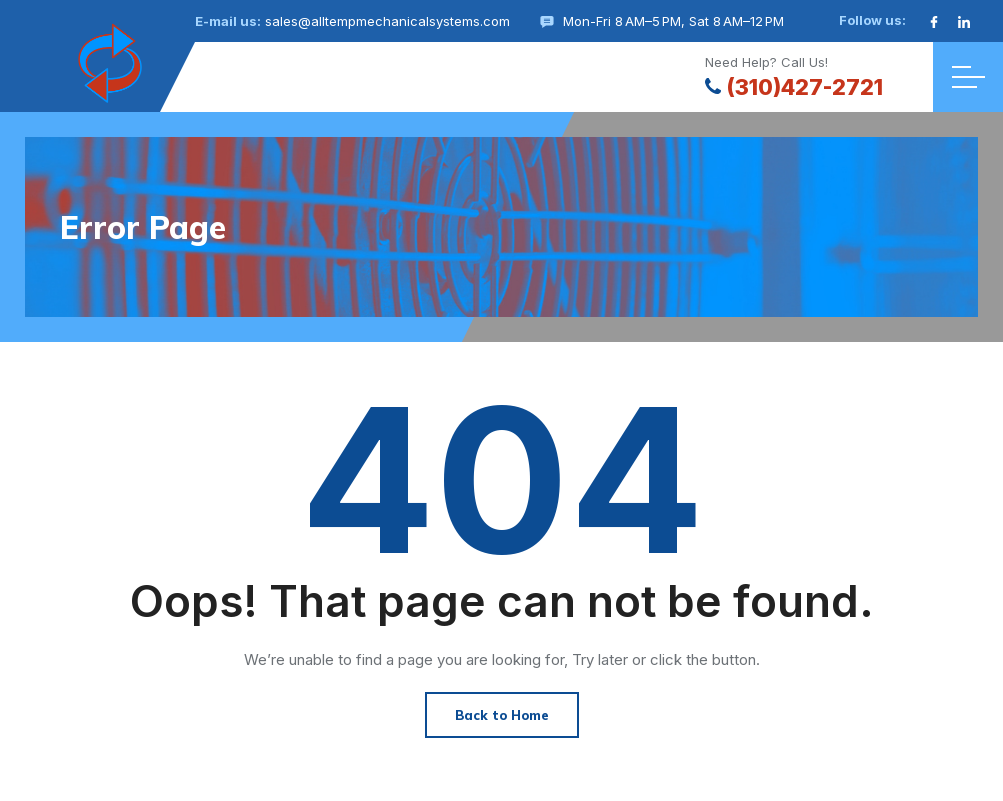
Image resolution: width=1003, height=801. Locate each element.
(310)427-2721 (794, 87)
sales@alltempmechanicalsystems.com (387, 21)
